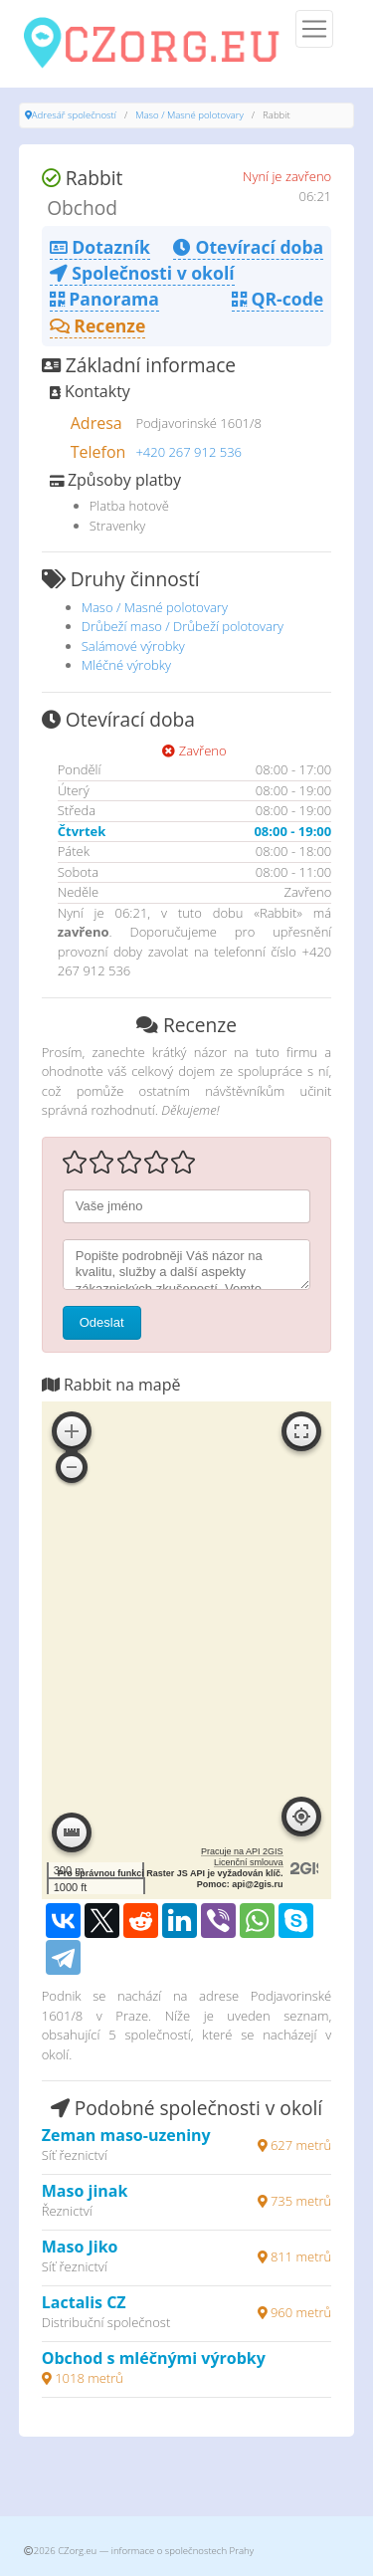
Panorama (104, 299)
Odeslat (102, 1322)
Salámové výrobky (133, 646)
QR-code (277, 299)
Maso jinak (85, 2191)
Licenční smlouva (248, 1862)
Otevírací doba (248, 247)
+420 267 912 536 (188, 452)
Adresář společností (74, 114)
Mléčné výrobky (126, 665)
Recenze (98, 325)
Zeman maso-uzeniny (126, 2135)
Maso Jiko (80, 2246)
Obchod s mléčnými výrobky (154, 2358)
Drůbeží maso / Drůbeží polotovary (182, 626)
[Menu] (314, 29)
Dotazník (100, 247)
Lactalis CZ (84, 2302)
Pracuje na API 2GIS (242, 1851)
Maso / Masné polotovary (189, 114)
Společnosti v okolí (142, 273)
